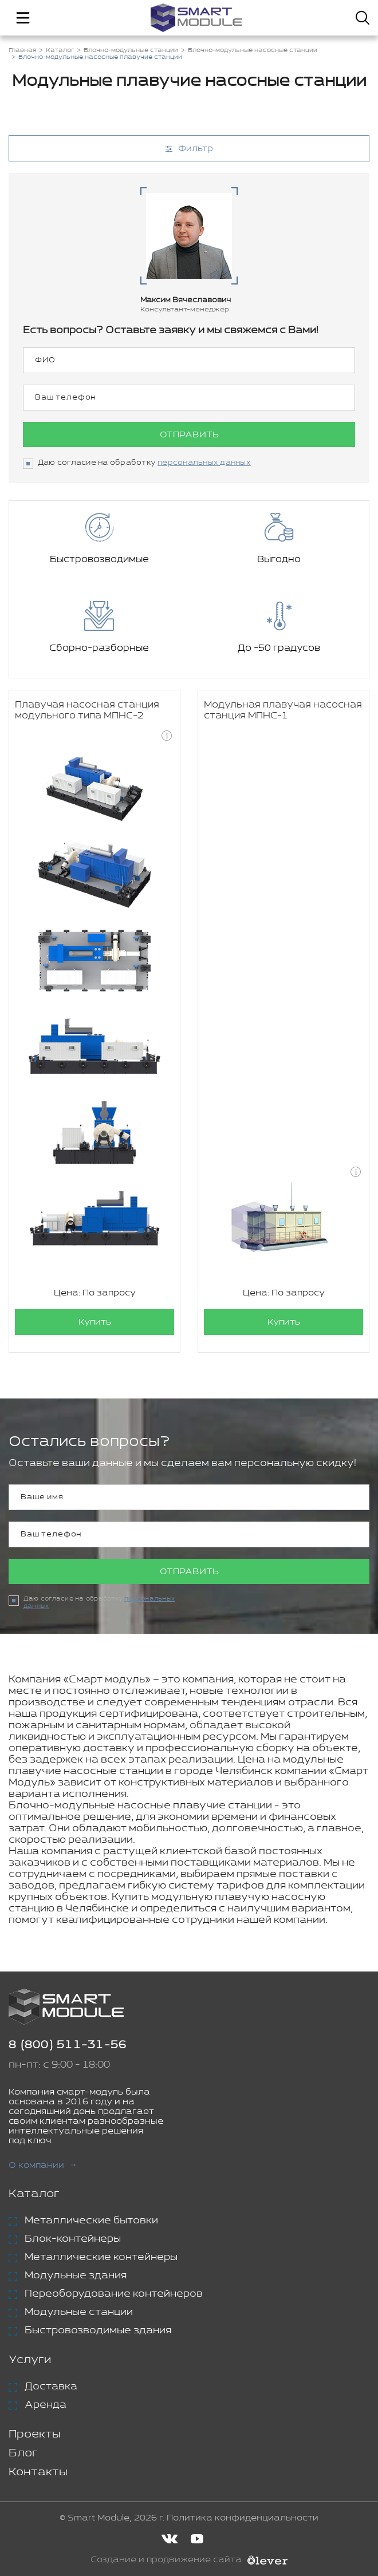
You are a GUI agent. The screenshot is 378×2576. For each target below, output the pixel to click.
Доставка (51, 2386)
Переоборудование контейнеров (114, 2294)
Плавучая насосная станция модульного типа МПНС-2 (87, 710)
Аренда (45, 2405)
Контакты (38, 2472)
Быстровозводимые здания (98, 2330)
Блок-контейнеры (73, 2239)
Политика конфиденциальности (242, 2518)
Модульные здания (76, 2275)
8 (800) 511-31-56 (68, 2045)
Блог (23, 2453)
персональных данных (204, 463)
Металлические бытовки (91, 2220)
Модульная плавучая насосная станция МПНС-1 (283, 710)
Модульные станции (79, 2312)
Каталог (34, 2193)
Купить (94, 1322)
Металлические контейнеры (101, 2257)
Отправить (189, 435)
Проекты (35, 2434)
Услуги (30, 2359)
